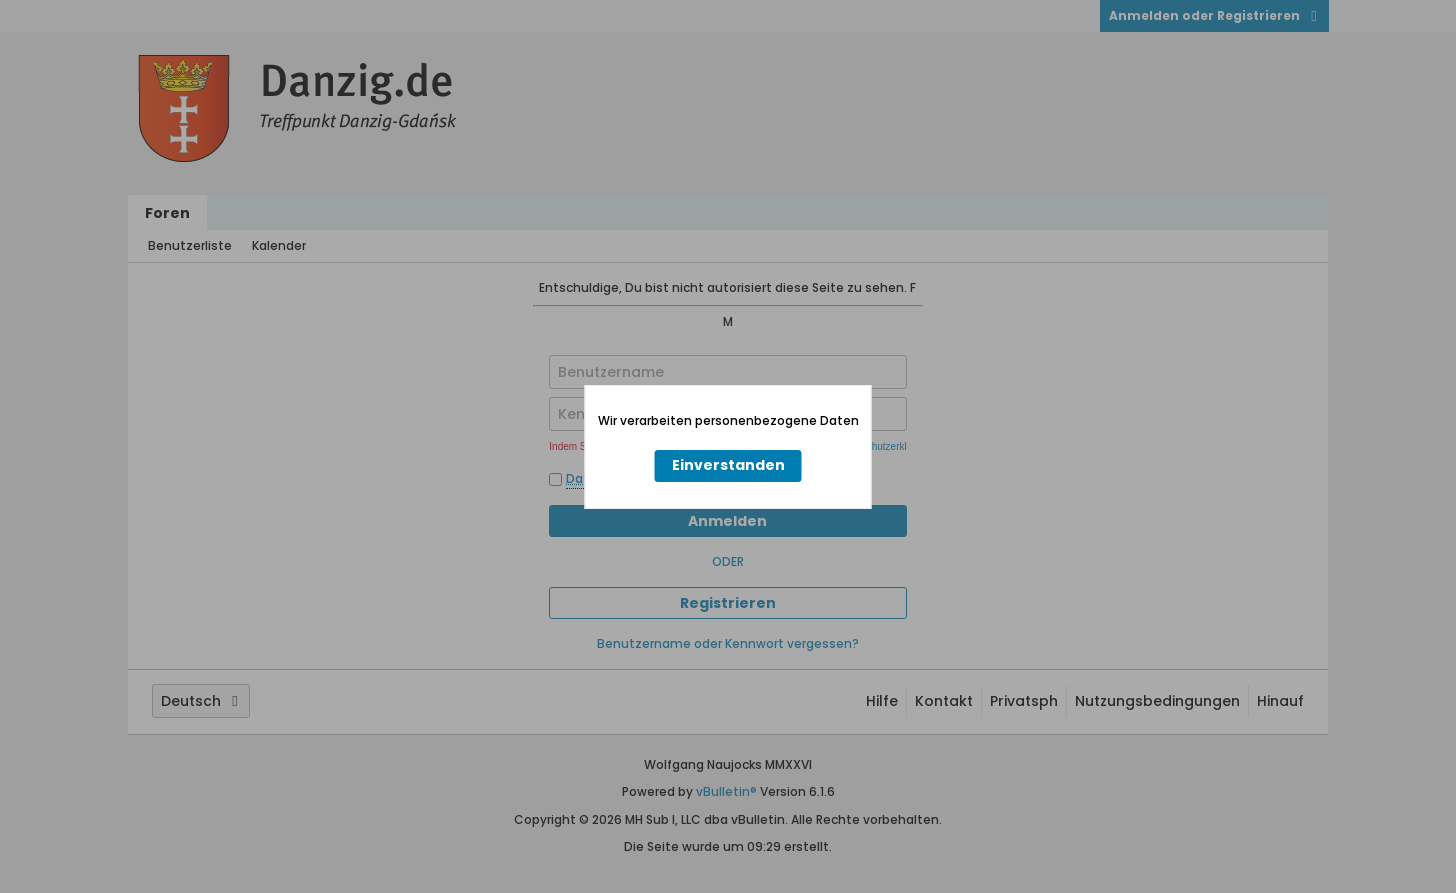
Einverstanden (728, 465)
